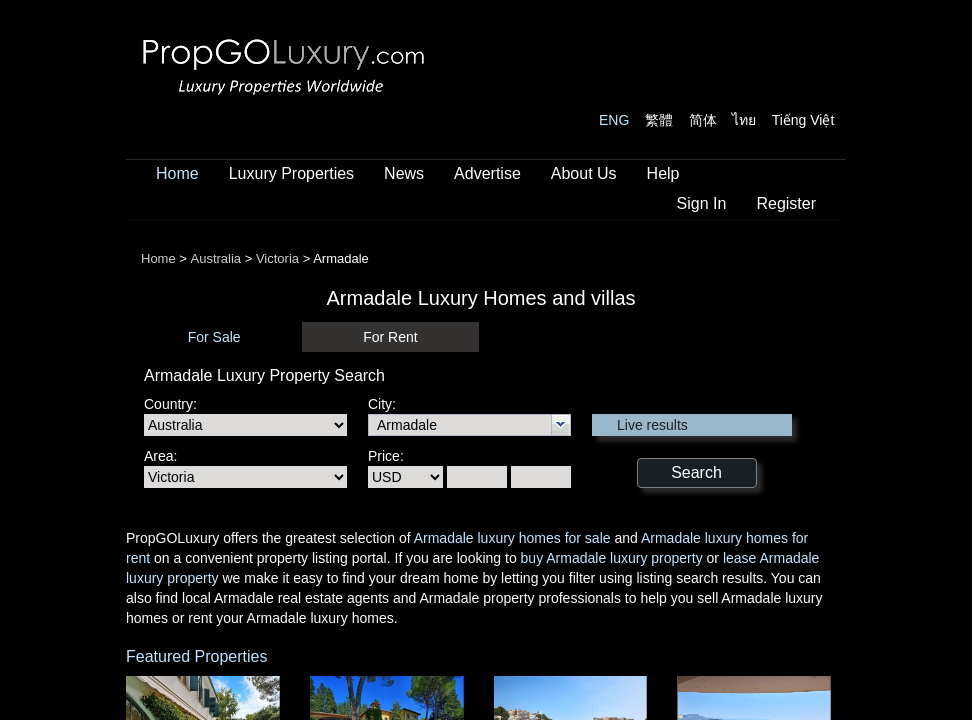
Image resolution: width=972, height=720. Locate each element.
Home (177, 173)
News (404, 173)
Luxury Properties (291, 173)
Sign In (702, 203)
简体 (703, 120)
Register (786, 203)
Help (663, 173)
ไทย (744, 120)
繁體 (659, 120)
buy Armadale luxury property (612, 558)
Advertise (487, 173)
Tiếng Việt (803, 120)
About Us (584, 173)
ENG (614, 120)
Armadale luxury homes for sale (512, 538)
